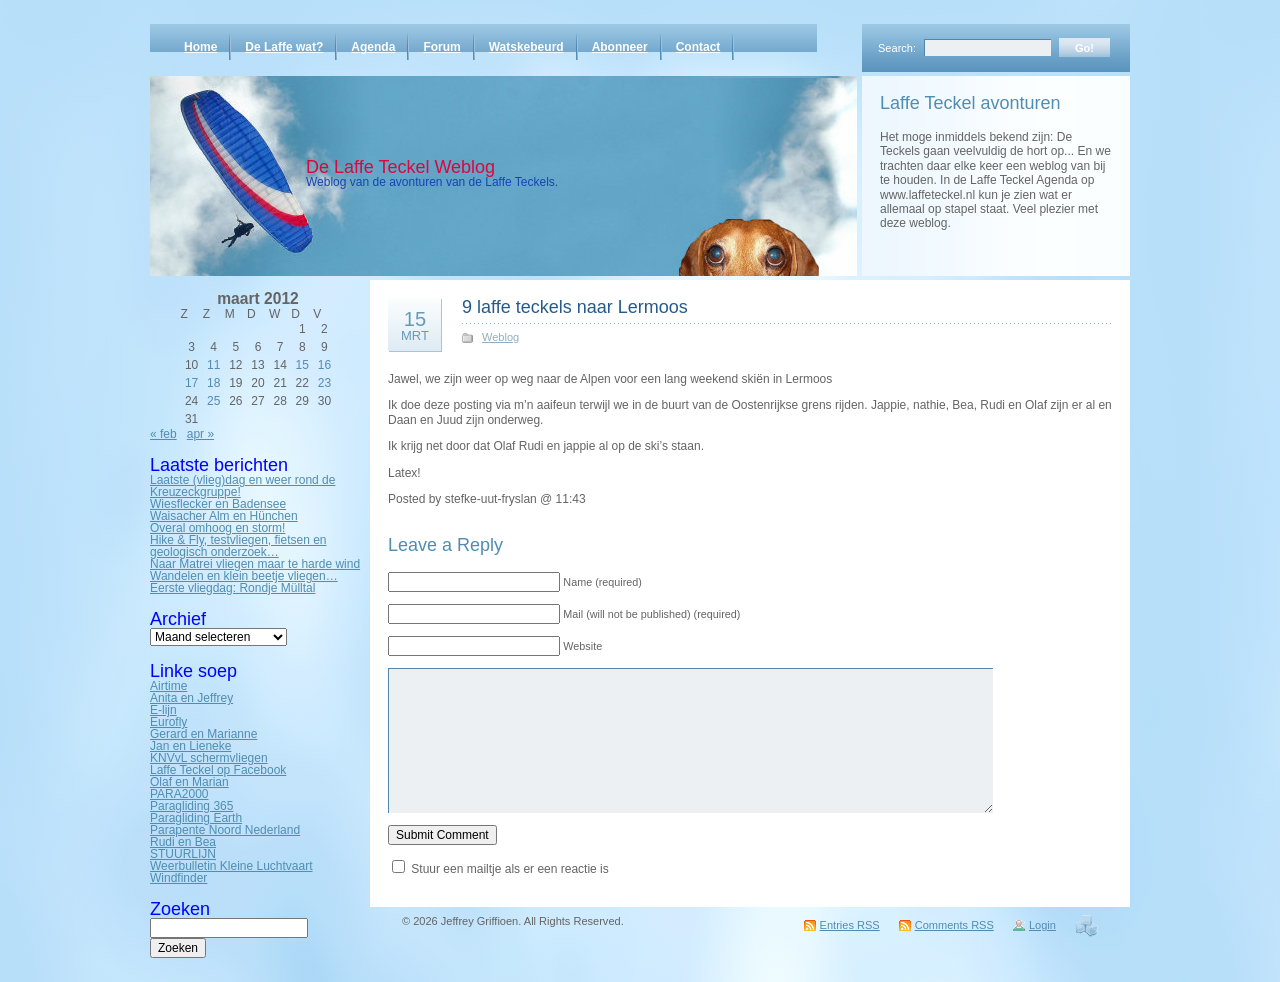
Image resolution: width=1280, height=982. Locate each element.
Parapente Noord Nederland (225, 830)
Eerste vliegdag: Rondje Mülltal (232, 588)
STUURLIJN (183, 854)
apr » (200, 434)
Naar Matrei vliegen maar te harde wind (255, 564)
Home (200, 47)
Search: (897, 48)
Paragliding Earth (196, 818)
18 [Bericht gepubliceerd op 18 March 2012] (213, 383)
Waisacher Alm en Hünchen (224, 516)
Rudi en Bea (183, 842)
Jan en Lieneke (190, 746)
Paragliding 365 (191, 806)
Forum (441, 47)
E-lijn (163, 710)
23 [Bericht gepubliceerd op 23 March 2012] (324, 383)
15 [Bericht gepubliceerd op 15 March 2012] (302, 365)
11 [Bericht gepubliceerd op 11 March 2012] (213, 365)
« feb (163, 434)
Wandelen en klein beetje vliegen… (244, 576)
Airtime (168, 686)
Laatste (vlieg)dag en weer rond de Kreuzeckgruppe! (242, 486)
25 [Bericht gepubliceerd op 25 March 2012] (213, 401)
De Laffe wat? (284, 47)
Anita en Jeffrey (191, 698)
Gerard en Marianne (203, 734)
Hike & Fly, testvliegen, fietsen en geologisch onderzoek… (238, 546)
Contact (698, 47)
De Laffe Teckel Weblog (400, 167)
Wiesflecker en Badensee (218, 504)
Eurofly (168, 722)
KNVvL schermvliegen (209, 758)
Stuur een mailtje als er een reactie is (509, 869)
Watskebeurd (526, 47)
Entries (850, 925)
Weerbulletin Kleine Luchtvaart (231, 866)
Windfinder (178, 878)
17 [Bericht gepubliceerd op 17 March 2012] (191, 383)
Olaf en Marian (189, 782)
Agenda (373, 47)
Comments (954, 925)
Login (1042, 925)
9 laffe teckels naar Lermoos (575, 307)
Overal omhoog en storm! (217, 528)
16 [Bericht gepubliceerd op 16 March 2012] (324, 365)
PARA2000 (179, 794)
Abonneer (620, 47)
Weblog (500, 337)
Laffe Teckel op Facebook (218, 770)
